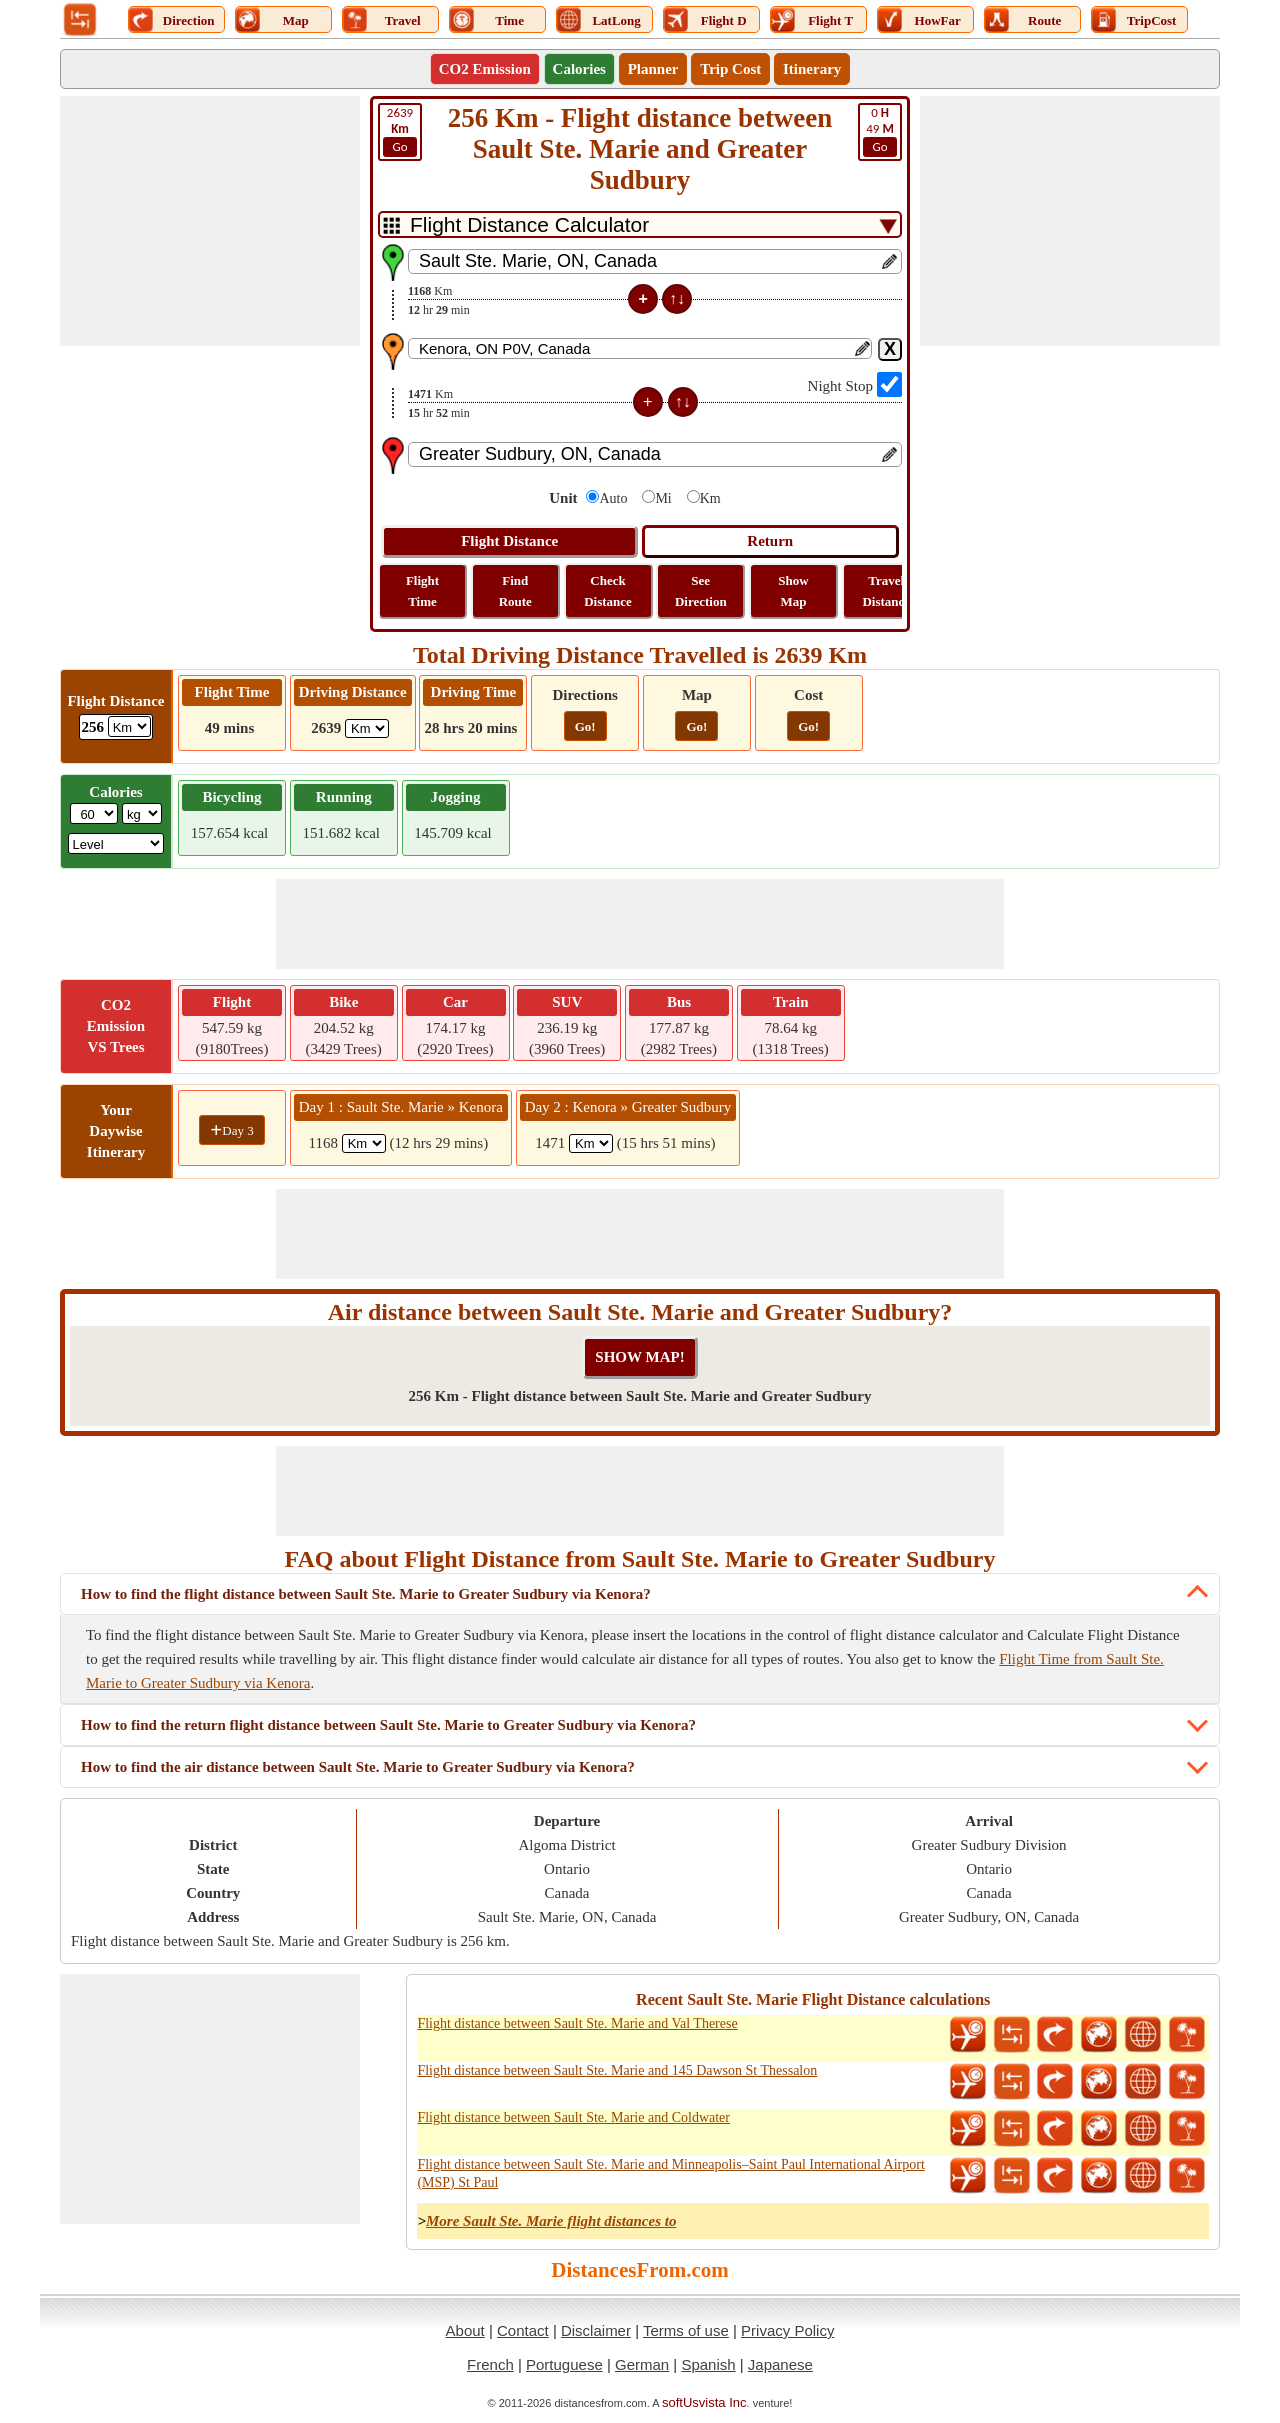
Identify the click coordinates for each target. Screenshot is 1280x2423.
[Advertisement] (210, 221)
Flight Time (422, 591)
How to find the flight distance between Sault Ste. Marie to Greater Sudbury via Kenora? (366, 1594)
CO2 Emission (485, 69)
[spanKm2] (591, 1143)
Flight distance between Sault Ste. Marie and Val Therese (577, 2023)
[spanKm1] (364, 1143)
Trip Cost (730, 69)
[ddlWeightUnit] (142, 813)
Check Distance (608, 591)
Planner (653, 69)
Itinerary (812, 69)
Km (710, 498)
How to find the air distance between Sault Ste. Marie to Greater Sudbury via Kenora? (358, 1767)
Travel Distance (886, 591)
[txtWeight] (94, 813)
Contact (523, 2330)
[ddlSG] (116, 843)
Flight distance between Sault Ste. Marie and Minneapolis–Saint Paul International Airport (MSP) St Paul (670, 2173)
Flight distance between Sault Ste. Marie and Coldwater (573, 2117)
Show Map (793, 591)
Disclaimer (596, 2330)
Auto (613, 498)
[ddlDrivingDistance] (367, 728)
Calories (579, 69)
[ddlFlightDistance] (129, 726)
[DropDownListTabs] (640, 224)
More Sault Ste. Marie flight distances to (551, 2221)
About (465, 2330)
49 (880, 131)
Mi (663, 498)
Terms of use (686, 2330)
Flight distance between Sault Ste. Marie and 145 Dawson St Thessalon (617, 2070)
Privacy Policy (787, 2330)
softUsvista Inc (704, 2402)
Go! (585, 726)
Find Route (515, 591)
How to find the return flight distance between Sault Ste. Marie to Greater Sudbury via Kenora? (388, 1725)
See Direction (701, 591)
